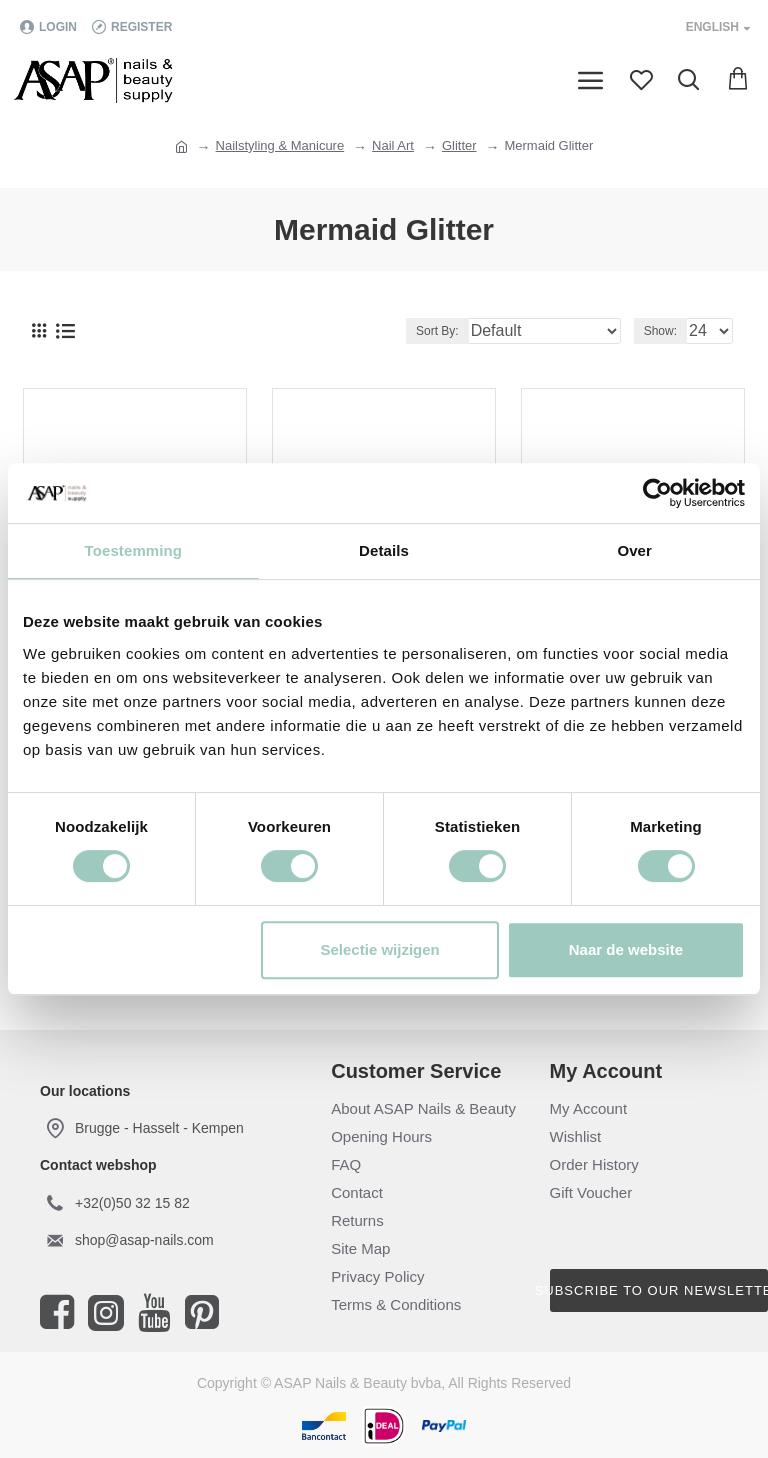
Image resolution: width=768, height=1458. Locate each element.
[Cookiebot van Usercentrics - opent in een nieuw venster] (657, 493)
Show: (660, 331)
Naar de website (626, 949)
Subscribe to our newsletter (659, 1290)
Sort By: (437, 331)
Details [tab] (384, 550)
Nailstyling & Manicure (280, 145)
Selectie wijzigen (380, 949)
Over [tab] (634, 550)
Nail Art (393, 145)
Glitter (459, 145)
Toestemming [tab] (134, 550)
